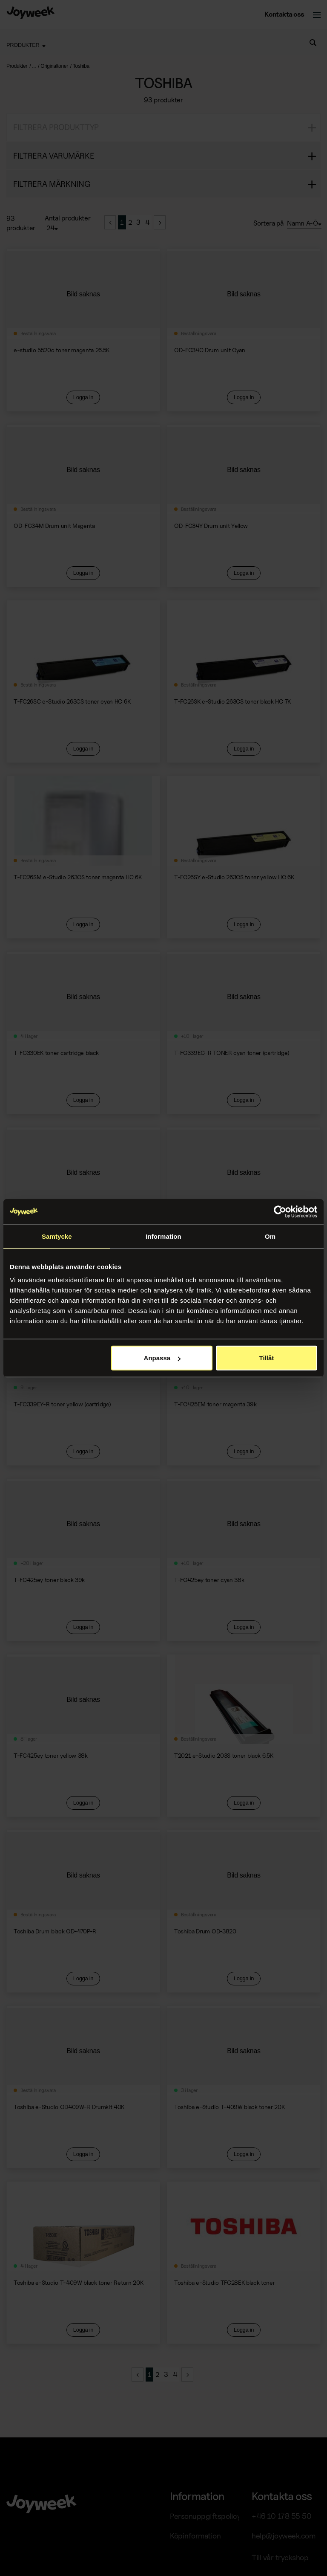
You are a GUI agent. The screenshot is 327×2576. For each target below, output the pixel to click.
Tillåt (266, 1358)
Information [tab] (163, 1236)
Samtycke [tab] (57, 1236)
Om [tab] (270, 1236)
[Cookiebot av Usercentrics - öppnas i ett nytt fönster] (280, 1211)
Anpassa (162, 1358)
